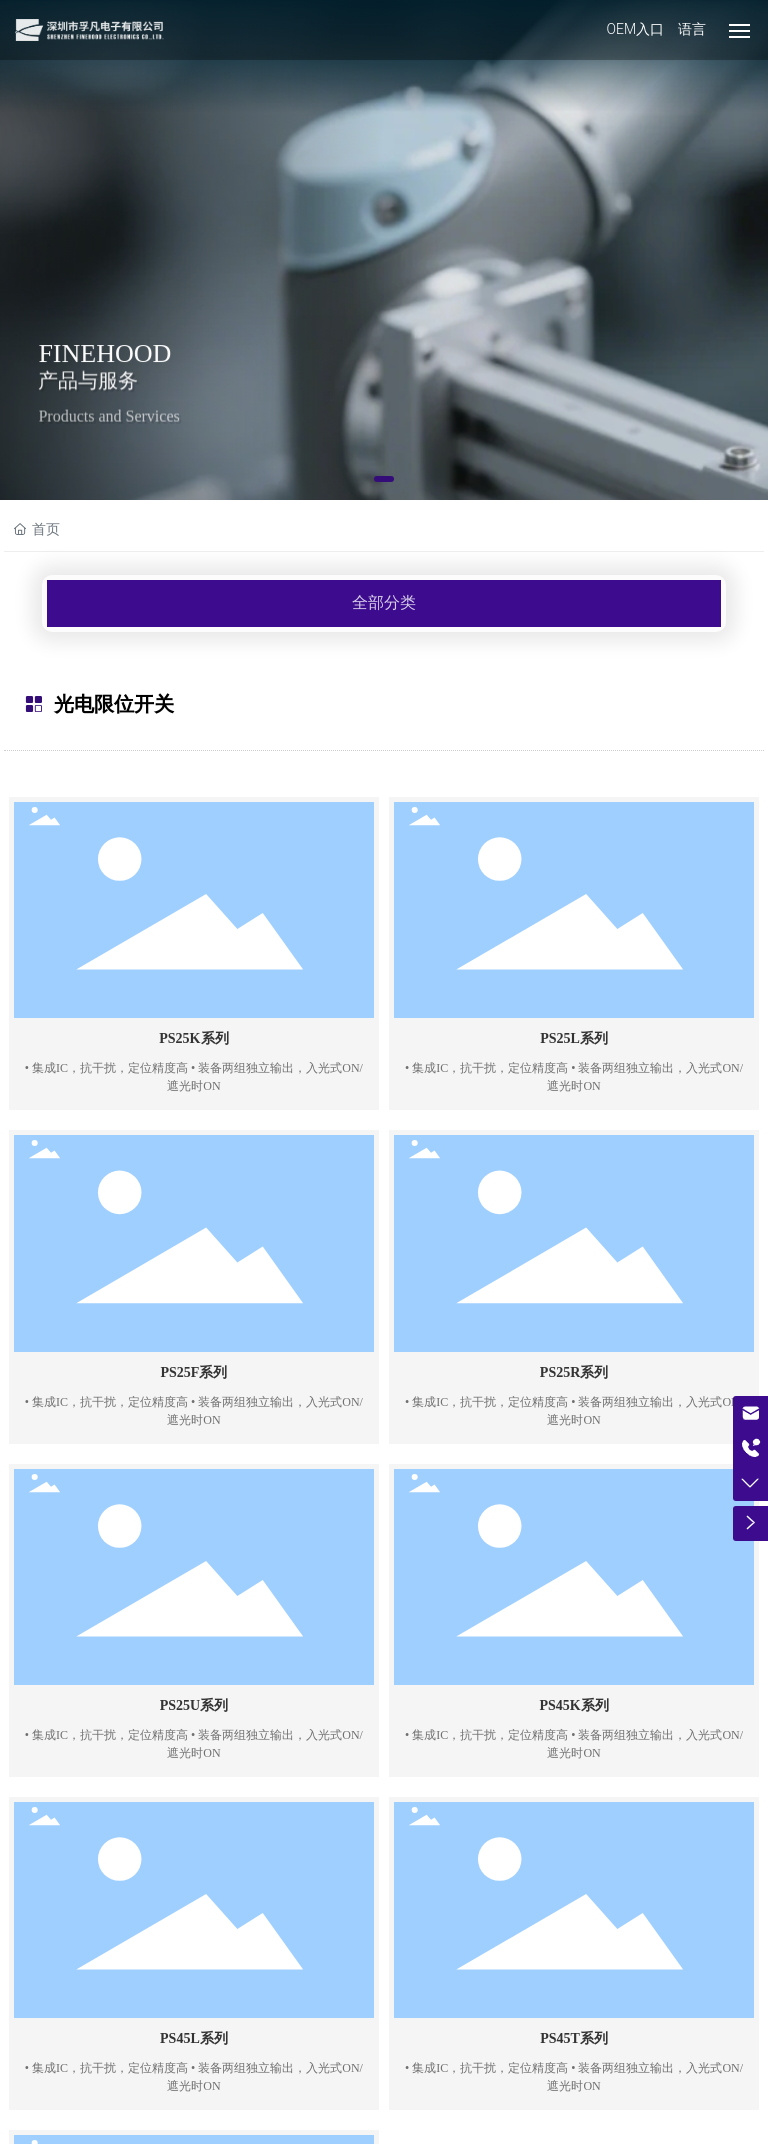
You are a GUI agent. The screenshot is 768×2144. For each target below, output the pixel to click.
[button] (384, 479)
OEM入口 (635, 29)
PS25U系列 (194, 1705)
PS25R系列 (574, 1372)
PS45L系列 (194, 2038)
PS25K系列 (193, 1038)
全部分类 (384, 602)
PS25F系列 (193, 1372)
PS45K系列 (573, 1705)
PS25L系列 (574, 1038)
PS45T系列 (574, 2038)
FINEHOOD (104, 356)
